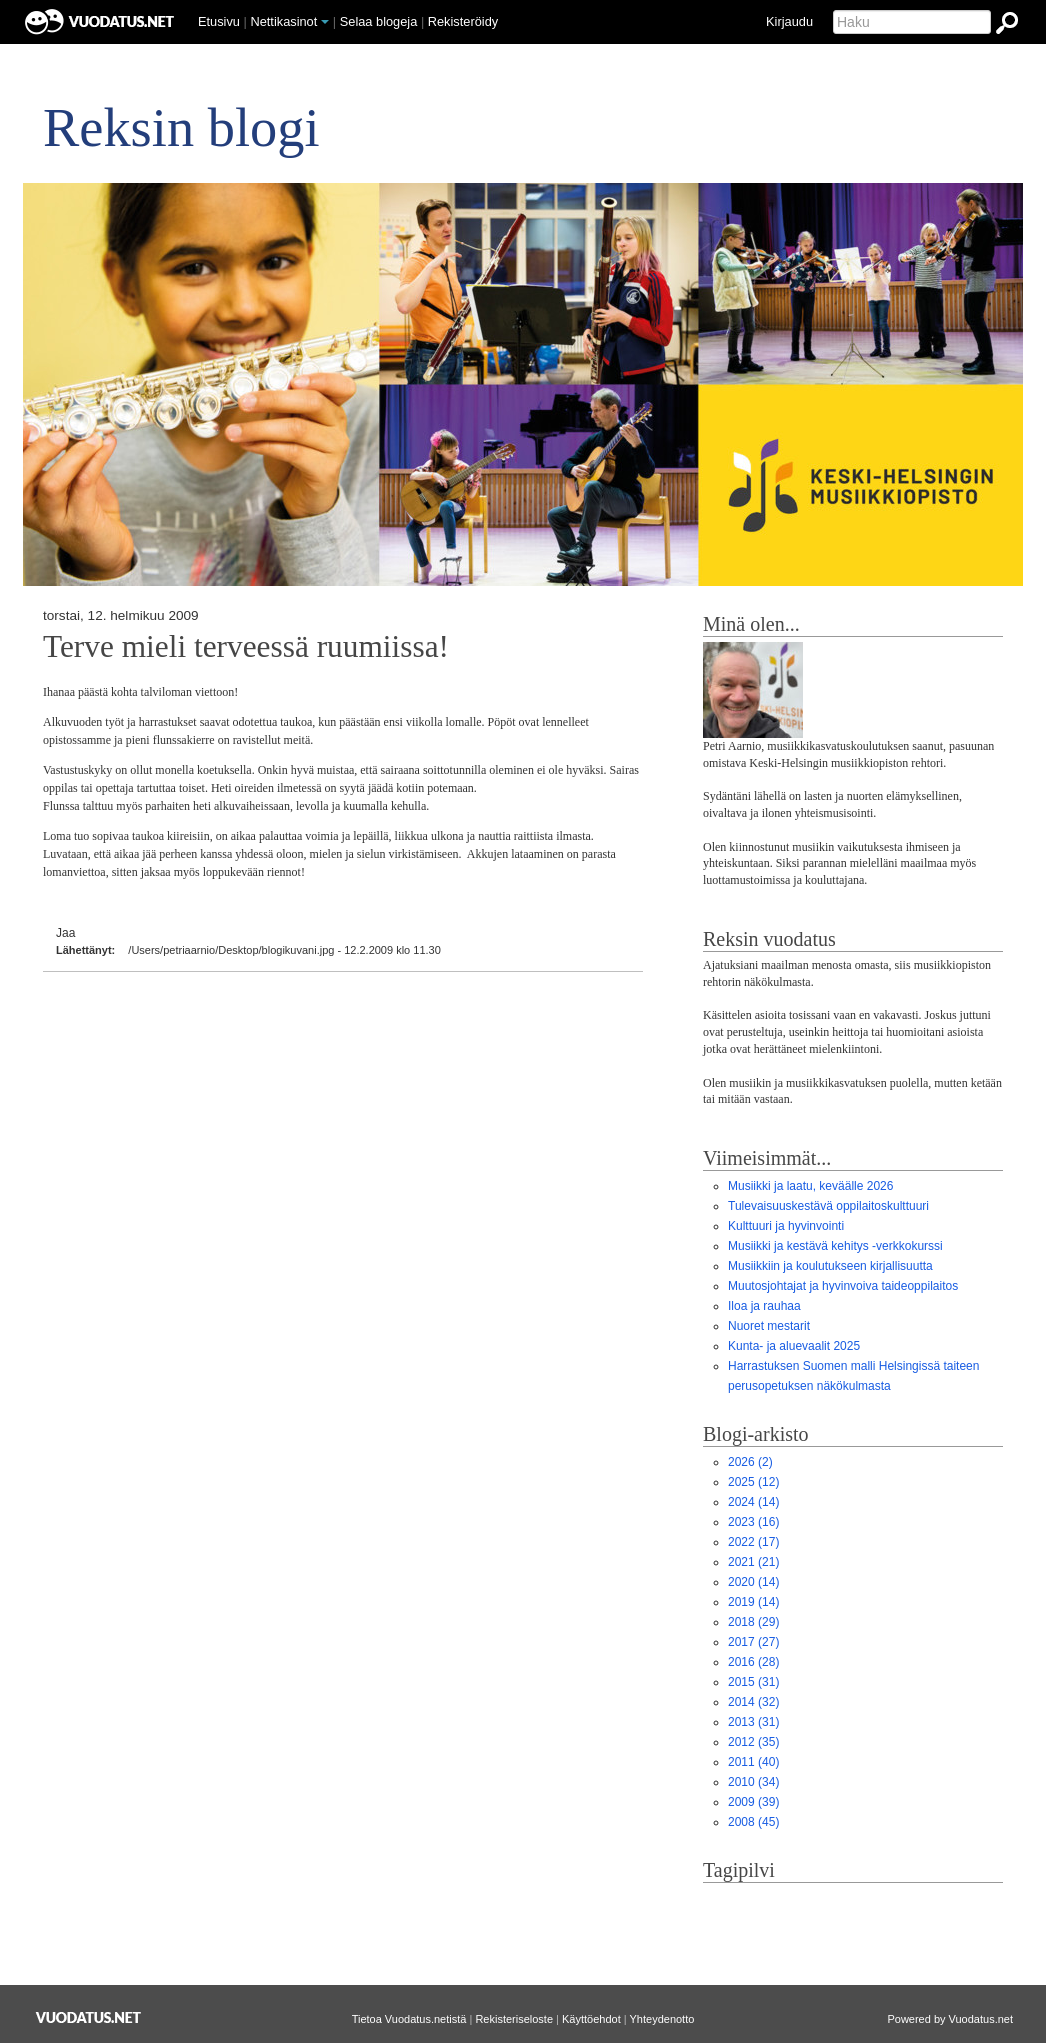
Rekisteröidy (463, 21)
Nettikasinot (283, 21)
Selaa (379, 21)
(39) (753, 1802)
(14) (753, 1502)
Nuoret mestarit (769, 1326)
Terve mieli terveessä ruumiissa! (246, 647)
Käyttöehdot (591, 2019)
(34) (753, 1782)
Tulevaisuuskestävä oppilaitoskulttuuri (828, 1206)
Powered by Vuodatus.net (950, 2019)
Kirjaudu (789, 21)
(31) (753, 1682)
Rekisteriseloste (514, 2019)
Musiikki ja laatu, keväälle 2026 (810, 1186)
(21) (753, 1562)
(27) (753, 1642)
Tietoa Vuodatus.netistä (409, 2019)
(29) (753, 1622)
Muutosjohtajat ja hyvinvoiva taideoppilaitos (843, 1286)
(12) (753, 1482)
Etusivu (219, 21)
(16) (753, 1522)
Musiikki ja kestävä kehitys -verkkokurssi (835, 1246)
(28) (753, 1662)
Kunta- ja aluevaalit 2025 (794, 1346)
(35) (753, 1742)
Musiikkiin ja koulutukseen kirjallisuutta (830, 1266)
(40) (753, 1762)
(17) (753, 1542)
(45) (753, 1822)
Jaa (65, 933)
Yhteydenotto (662, 2019)
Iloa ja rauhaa (764, 1306)
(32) (753, 1702)
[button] (325, 22)
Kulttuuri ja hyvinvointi (786, 1226)
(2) (750, 1462)
